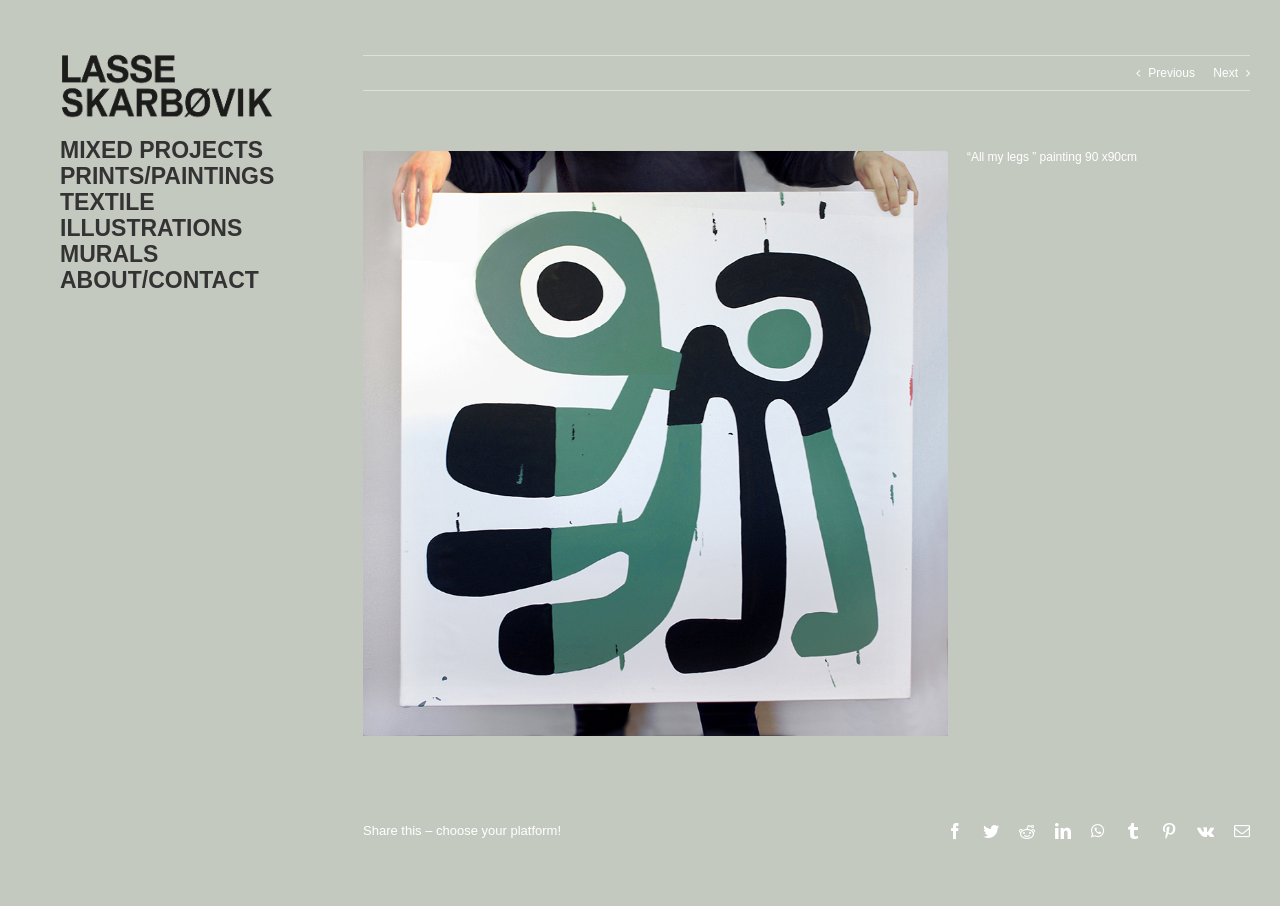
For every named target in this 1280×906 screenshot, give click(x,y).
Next (1225, 73)
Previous (1171, 73)
